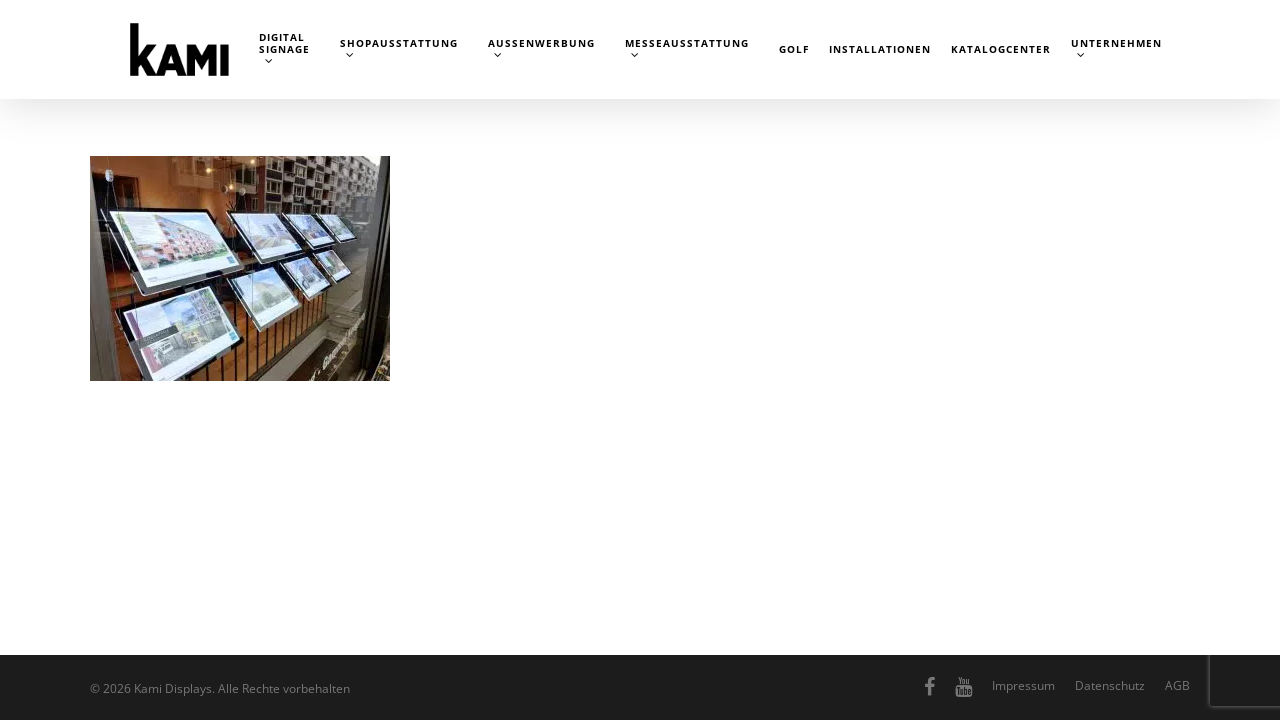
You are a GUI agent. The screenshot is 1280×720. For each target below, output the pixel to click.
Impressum (1023, 685)
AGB (1177, 685)
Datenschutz (1110, 685)
